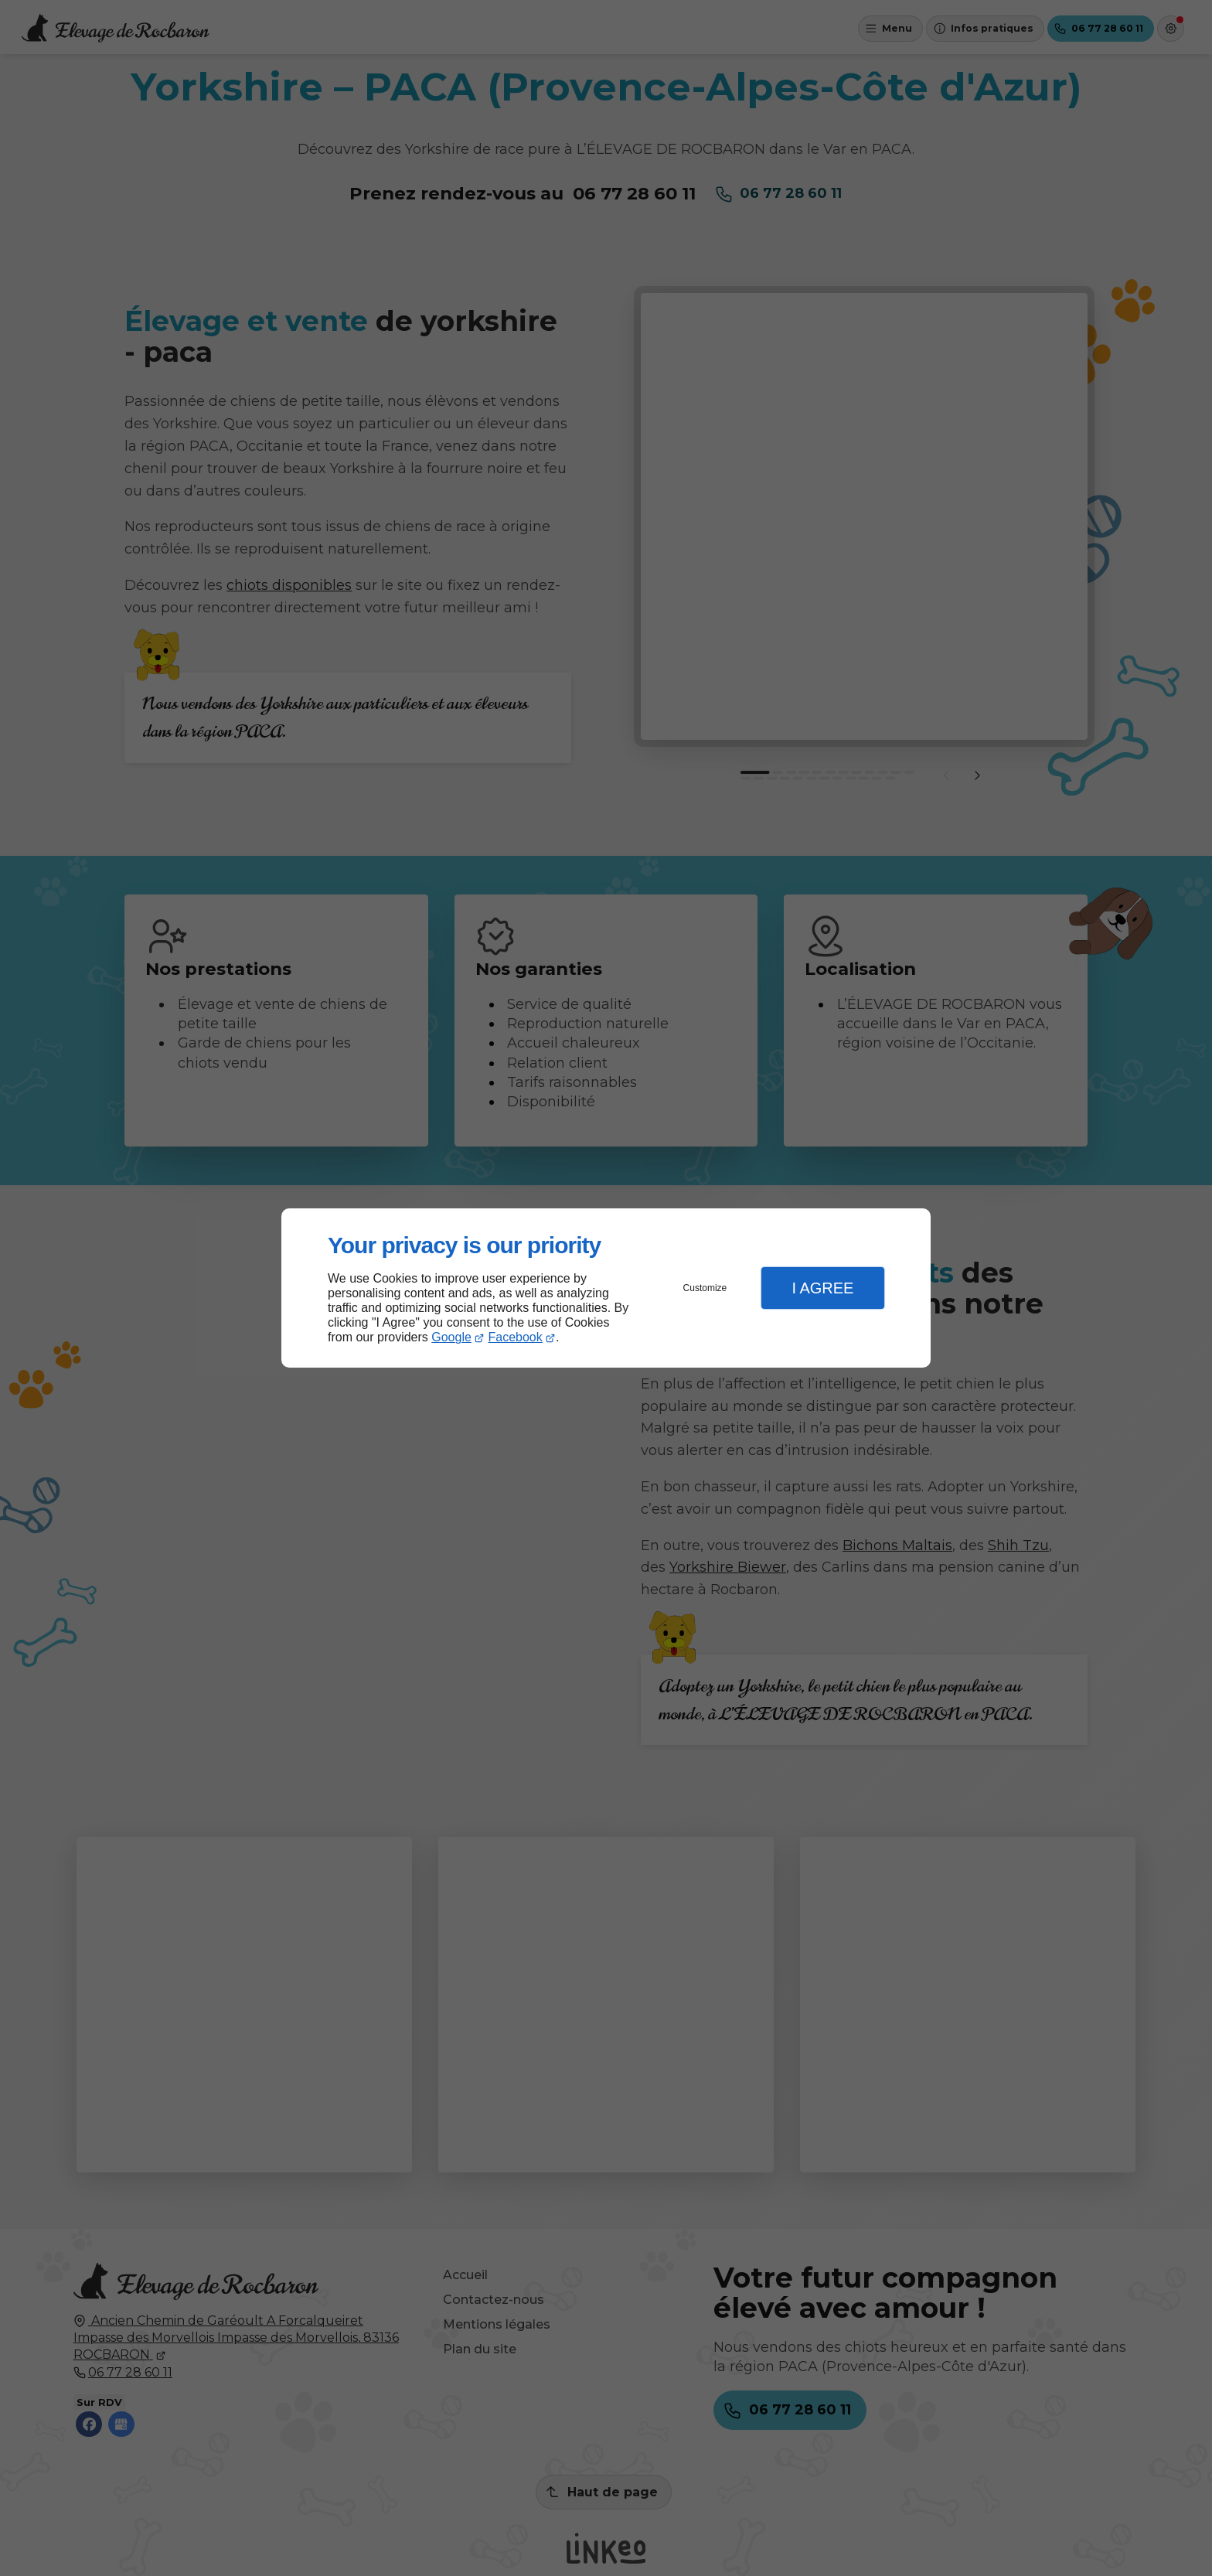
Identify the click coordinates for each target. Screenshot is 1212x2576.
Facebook (516, 1337)
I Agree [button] (822, 1288)
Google (451, 1337)
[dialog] (606, 1288)
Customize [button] (705, 1288)
